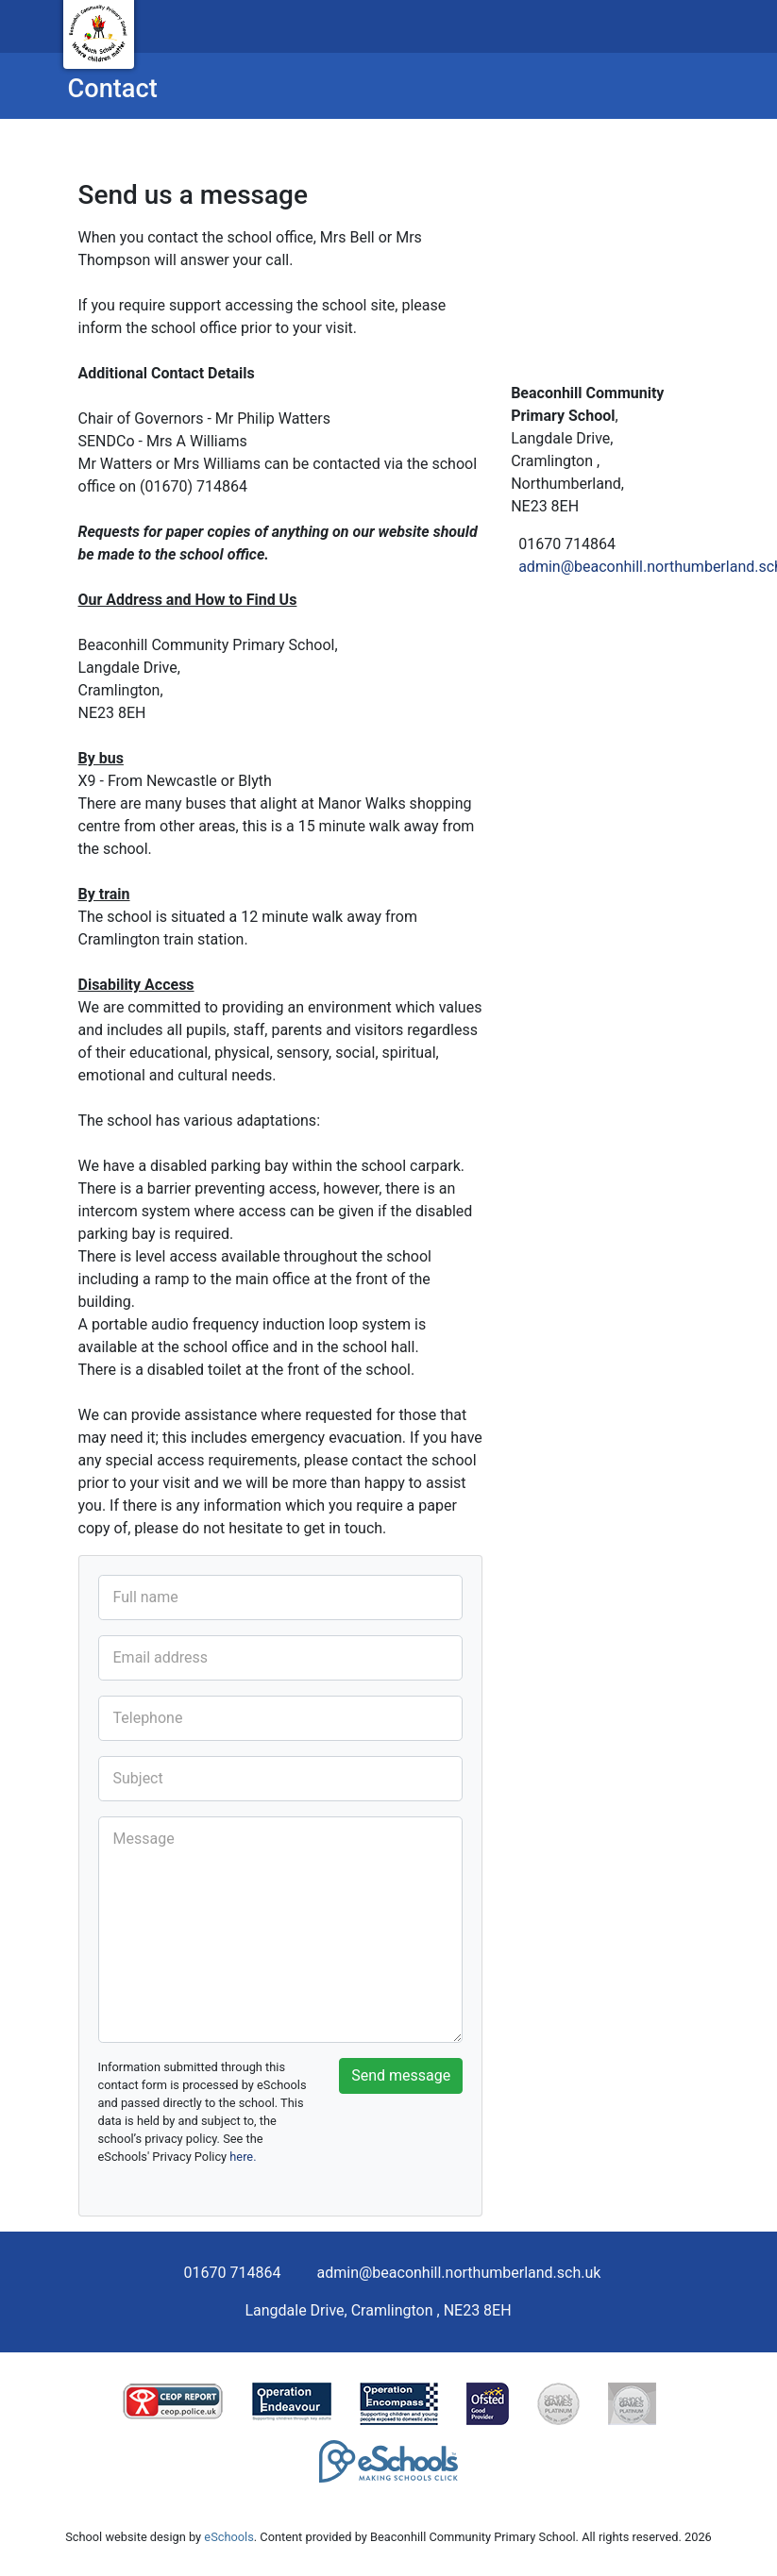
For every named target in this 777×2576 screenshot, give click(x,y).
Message (144, 1839)
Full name (145, 1597)
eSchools (228, 2537)
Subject (138, 1778)
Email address (161, 1657)
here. (242, 2156)
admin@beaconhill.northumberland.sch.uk (459, 2273)
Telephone (148, 1718)
